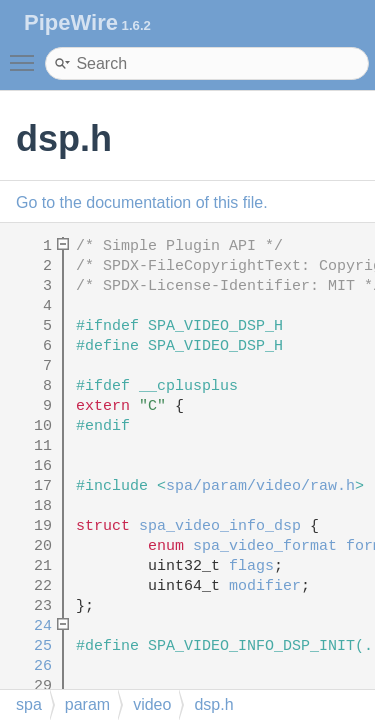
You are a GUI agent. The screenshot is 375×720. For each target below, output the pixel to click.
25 (29, 646)
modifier (265, 586)
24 (29, 626)
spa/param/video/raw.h (260, 486)
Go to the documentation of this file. (142, 202)
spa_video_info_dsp (220, 526)
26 (29, 666)
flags (251, 566)
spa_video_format (265, 546)
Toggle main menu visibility (27, 54)
